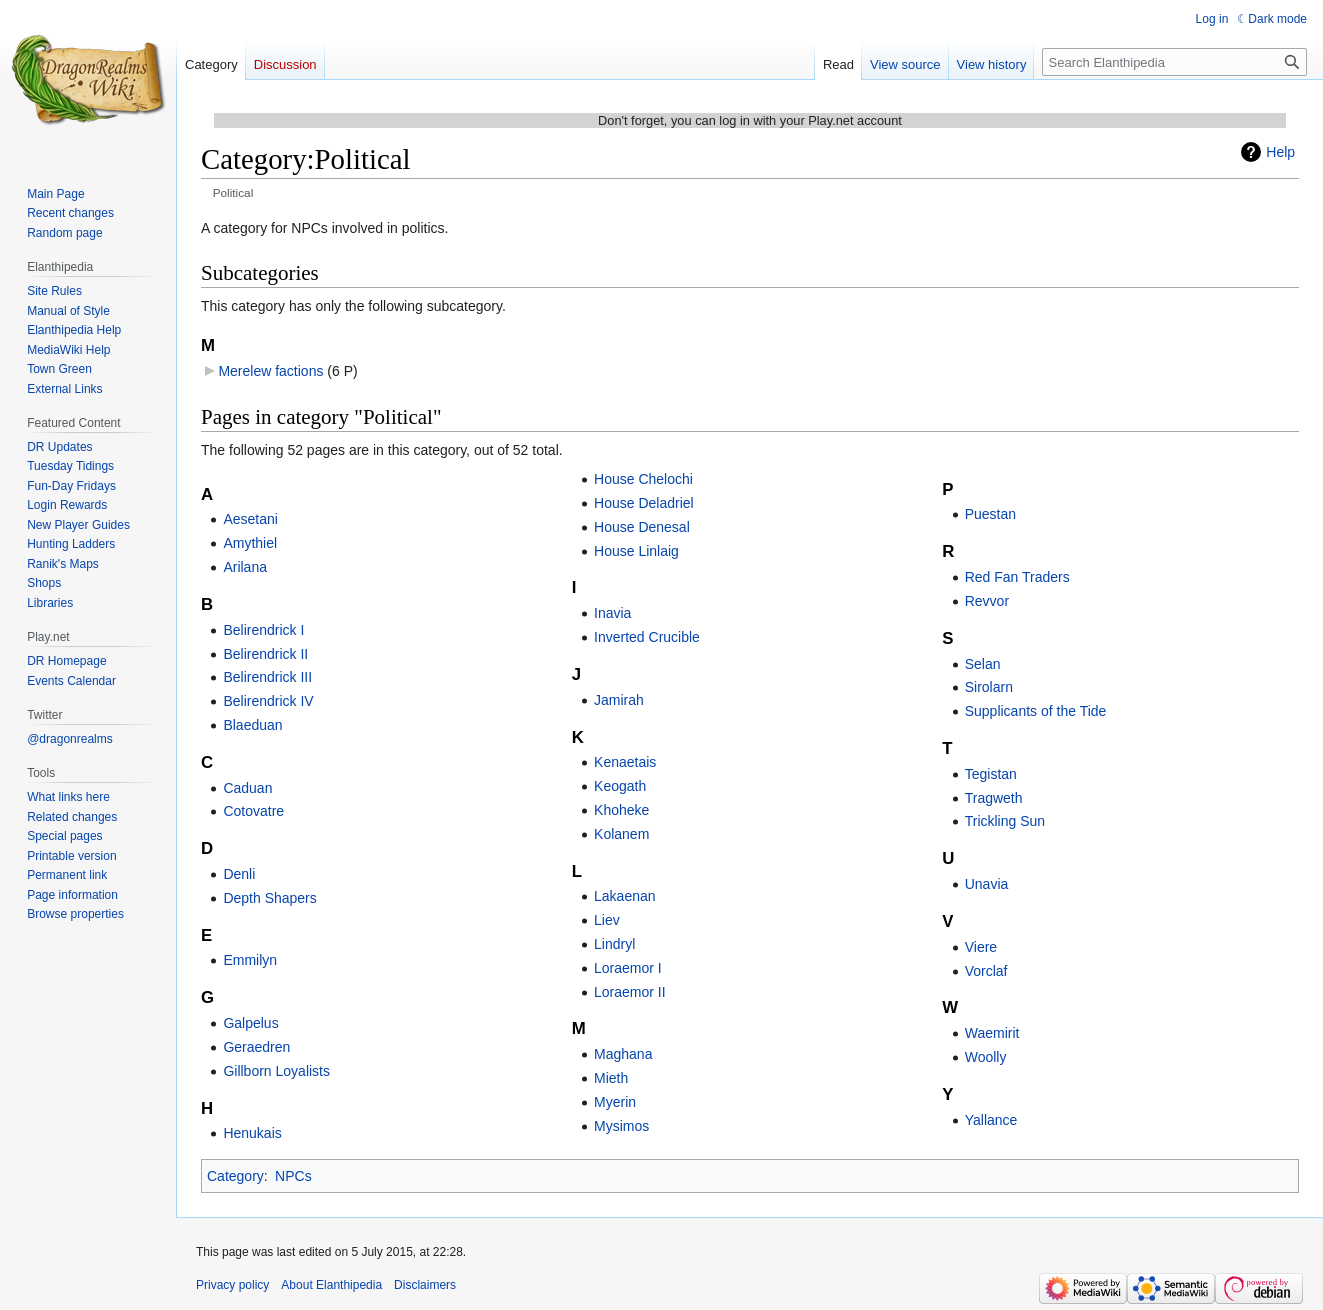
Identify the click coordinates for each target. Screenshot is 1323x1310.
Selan (983, 664)
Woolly (986, 1057)
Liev (607, 920)
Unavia (987, 884)
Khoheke (621, 810)
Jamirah (619, 700)
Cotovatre (253, 811)
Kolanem (621, 834)
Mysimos (621, 1126)
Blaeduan (252, 725)
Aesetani (250, 519)
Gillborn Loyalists (276, 1071)
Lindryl (614, 944)
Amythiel (250, 543)
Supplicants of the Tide (1036, 711)
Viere (981, 947)
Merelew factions (270, 371)
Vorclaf (986, 971)
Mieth (611, 1078)
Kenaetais (625, 762)
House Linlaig (636, 551)
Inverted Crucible (647, 637)
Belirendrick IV (268, 701)
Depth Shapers (269, 898)
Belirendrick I (263, 630)
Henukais (252, 1133)
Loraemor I (628, 968)
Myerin (615, 1102)
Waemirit (992, 1033)
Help (1280, 152)
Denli (239, 874)
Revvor (987, 601)
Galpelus (250, 1023)
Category (235, 1176)
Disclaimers (425, 1285)
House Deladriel (644, 503)
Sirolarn (989, 687)
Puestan (990, 514)
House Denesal (642, 527)
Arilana (245, 567)
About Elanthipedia (331, 1285)
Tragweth (994, 798)
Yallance (991, 1120)
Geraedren (256, 1047)
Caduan (247, 788)
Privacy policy (232, 1285)
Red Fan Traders (1017, 577)
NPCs (293, 1176)
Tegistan (991, 774)
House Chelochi (643, 479)
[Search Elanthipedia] (1174, 62)
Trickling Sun (1005, 821)
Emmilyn (250, 960)
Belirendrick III (267, 677)
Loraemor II (630, 992)
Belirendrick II (265, 654)
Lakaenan (625, 896)
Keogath (620, 786)
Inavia (612, 613)
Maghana (623, 1054)
